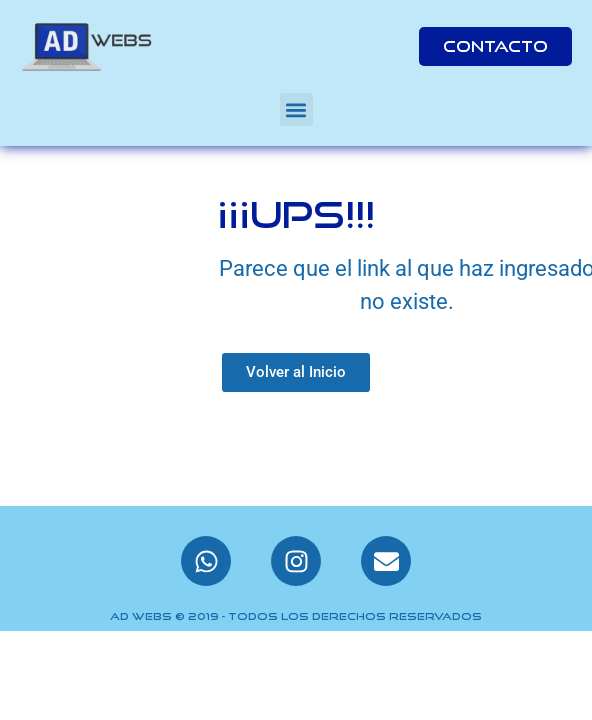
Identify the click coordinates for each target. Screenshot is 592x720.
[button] (296, 109)
